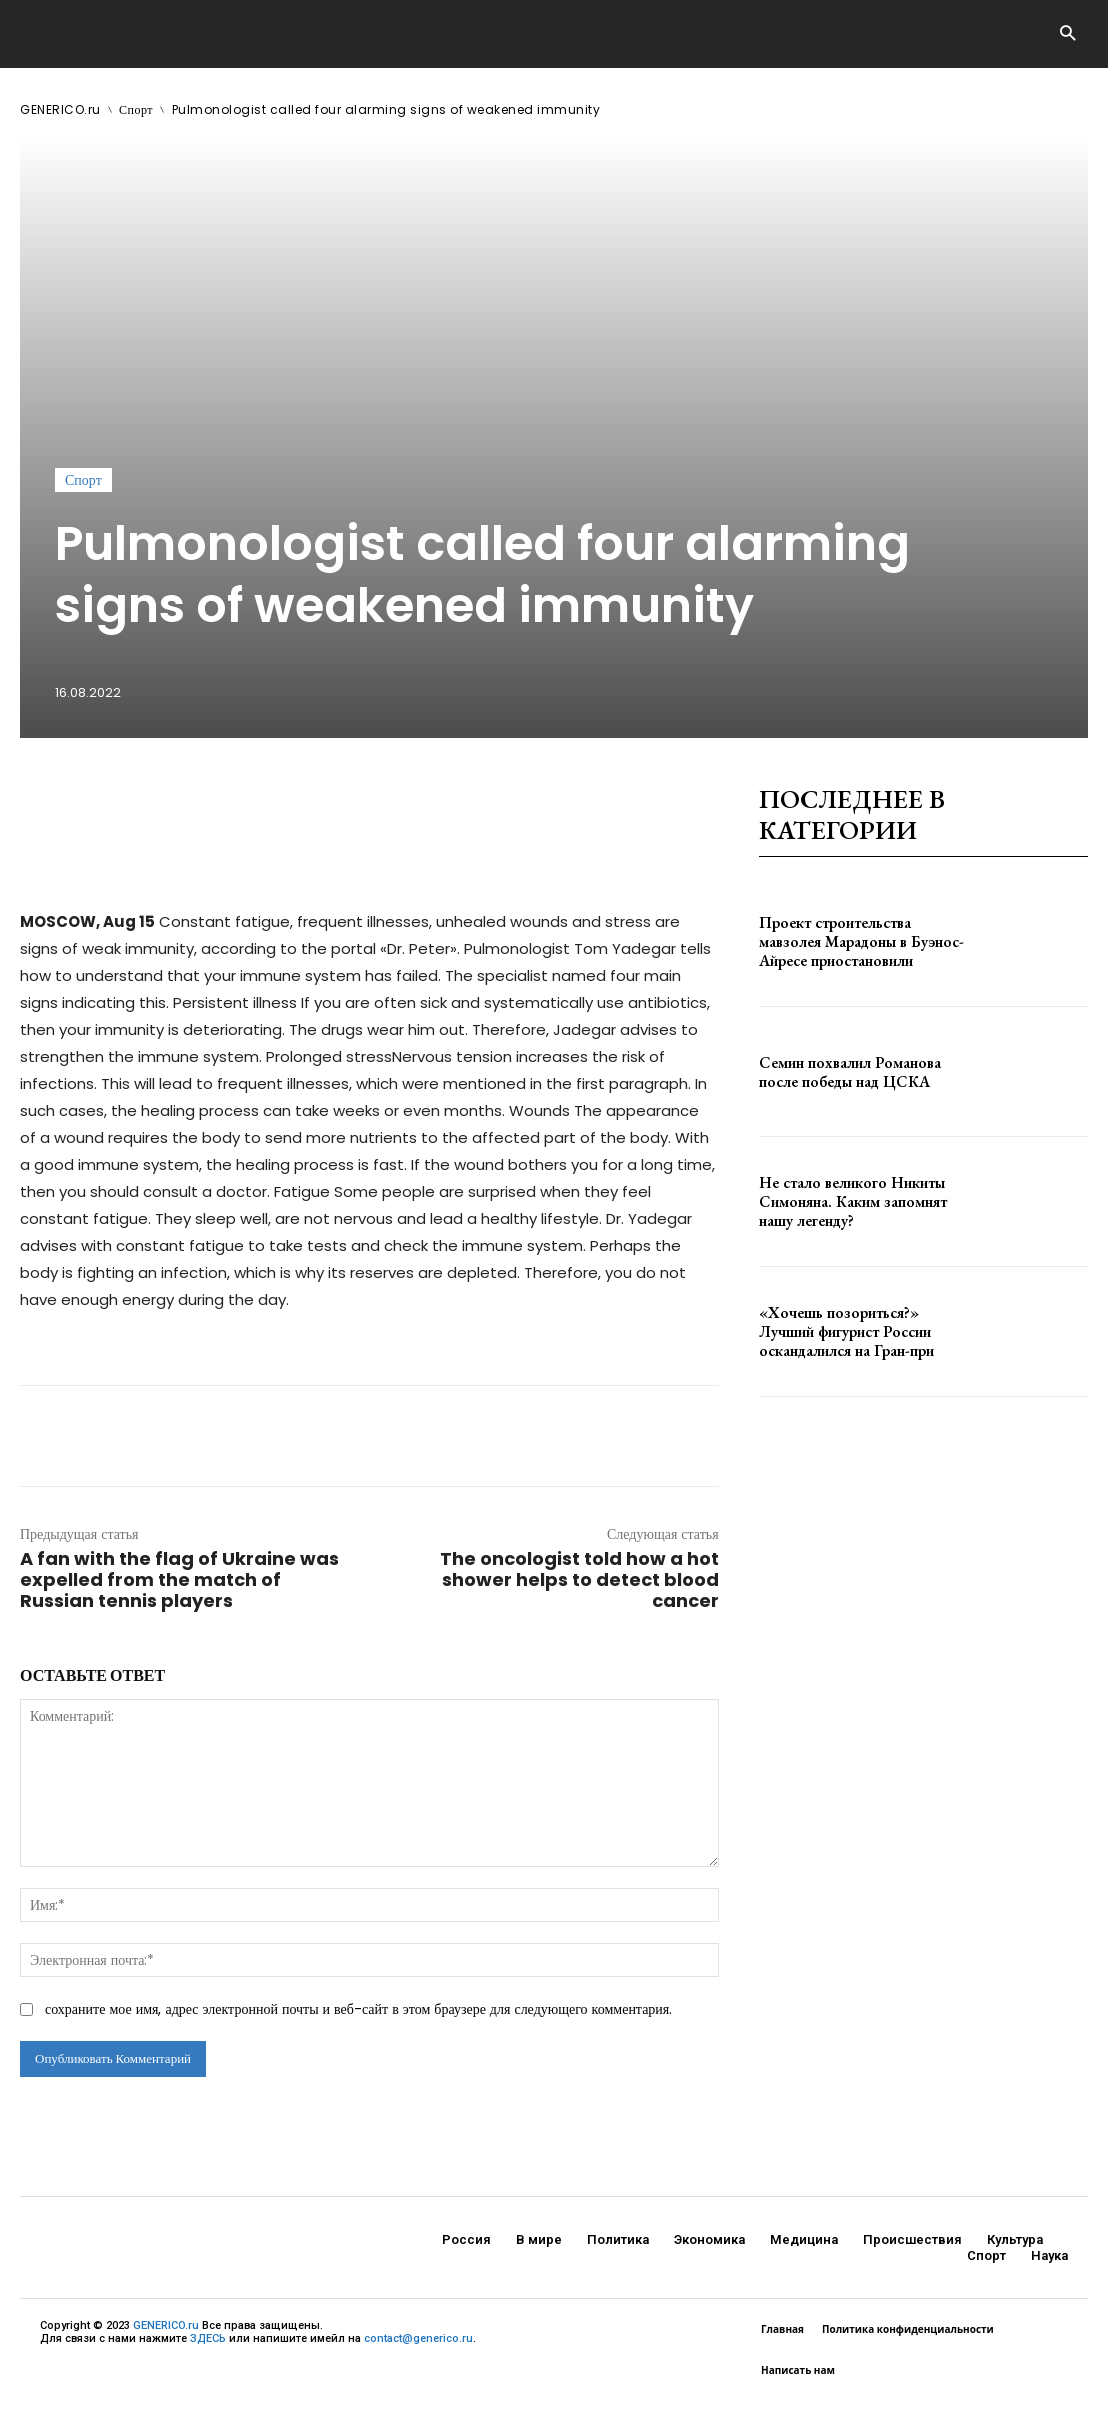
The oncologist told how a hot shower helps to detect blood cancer (579, 1579)
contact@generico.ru (418, 2338)
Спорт (136, 109)
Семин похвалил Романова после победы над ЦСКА (862, 1071)
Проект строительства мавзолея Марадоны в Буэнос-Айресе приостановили (859, 942)
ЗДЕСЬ (208, 2338)
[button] (1067, 34)
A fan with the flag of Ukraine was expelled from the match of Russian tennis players (179, 1579)
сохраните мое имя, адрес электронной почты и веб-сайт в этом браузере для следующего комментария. (358, 2009)
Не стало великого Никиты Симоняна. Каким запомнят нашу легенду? (863, 1201)
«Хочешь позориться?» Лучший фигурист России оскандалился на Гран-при (857, 1331)
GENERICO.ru (60, 109)
